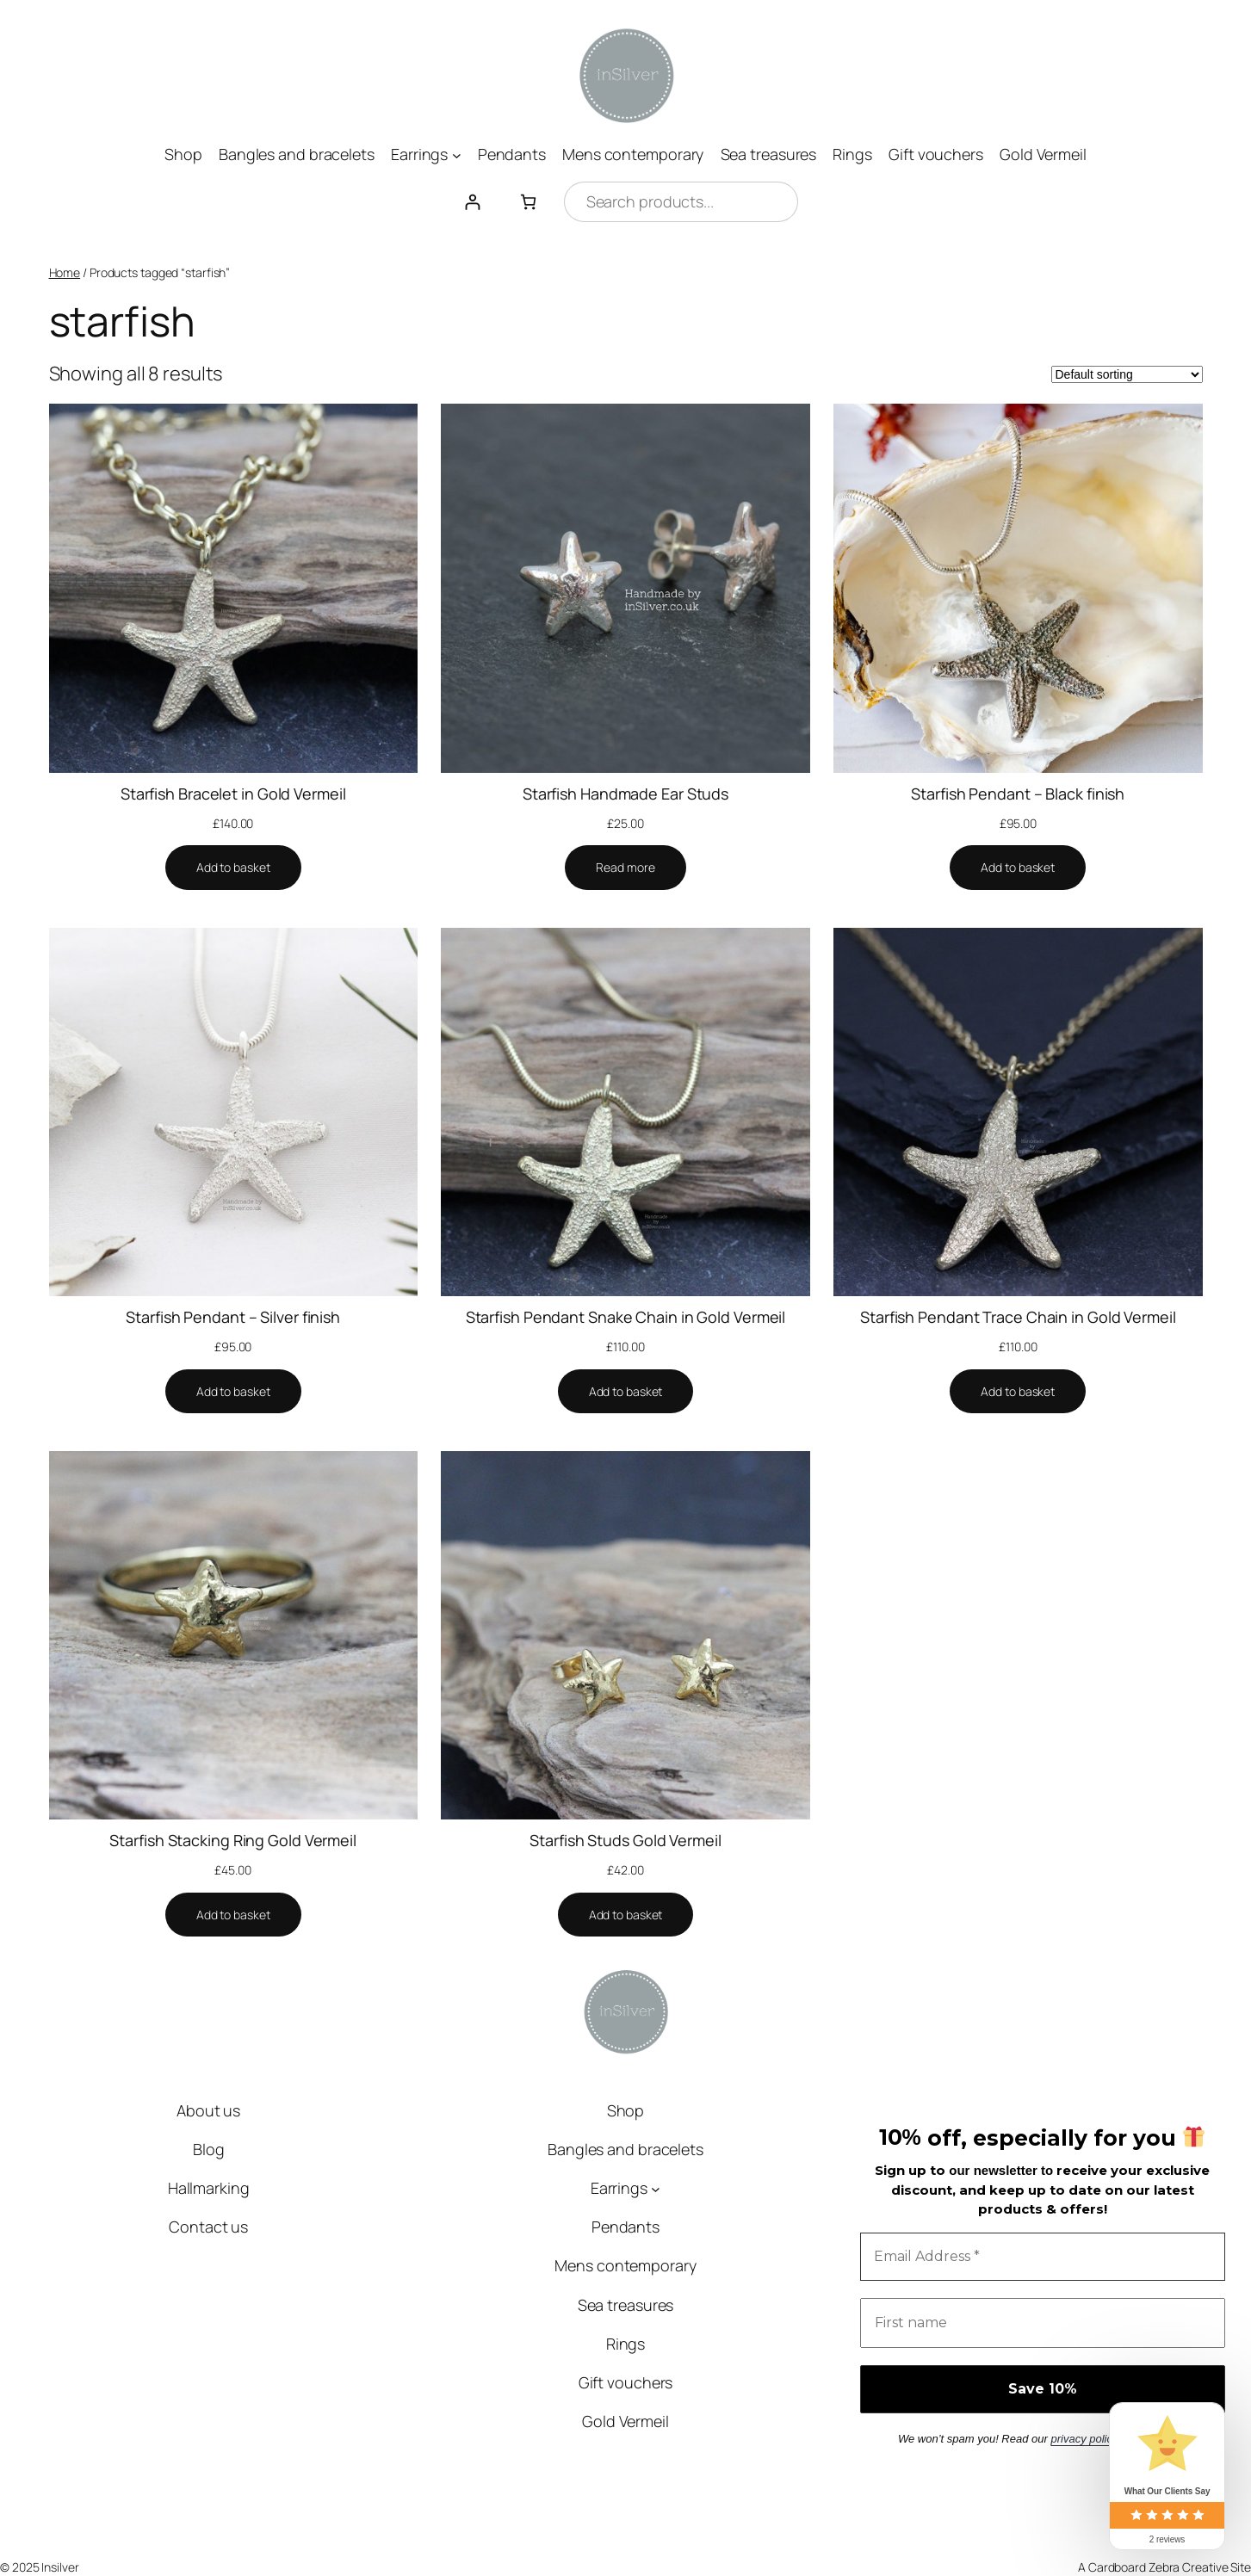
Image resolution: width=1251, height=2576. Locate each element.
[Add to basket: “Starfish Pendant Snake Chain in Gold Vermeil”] (626, 1391)
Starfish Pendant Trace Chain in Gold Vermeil (1018, 1317)
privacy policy (1084, 2438)
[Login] (472, 201)
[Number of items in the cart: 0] (528, 201)
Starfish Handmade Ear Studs (625, 793)
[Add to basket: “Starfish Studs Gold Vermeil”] (626, 1915)
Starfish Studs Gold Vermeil (625, 1840)
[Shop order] (1127, 374)
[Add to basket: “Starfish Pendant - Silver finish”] (233, 1391)
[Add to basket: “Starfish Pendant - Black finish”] (1018, 867)
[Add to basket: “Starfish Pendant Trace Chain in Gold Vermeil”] (1018, 1391)
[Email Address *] (1042, 2257)
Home (65, 272)
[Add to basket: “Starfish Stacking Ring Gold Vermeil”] (233, 1915)
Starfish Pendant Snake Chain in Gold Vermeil (626, 1317)
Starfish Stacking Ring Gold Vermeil (232, 1840)
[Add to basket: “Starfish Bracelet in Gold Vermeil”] (233, 867)
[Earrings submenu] (456, 154)
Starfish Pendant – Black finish (1017, 793)
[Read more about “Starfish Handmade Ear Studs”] (625, 867)
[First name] (1042, 2323)
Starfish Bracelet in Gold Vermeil (233, 793)
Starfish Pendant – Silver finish (233, 1317)
